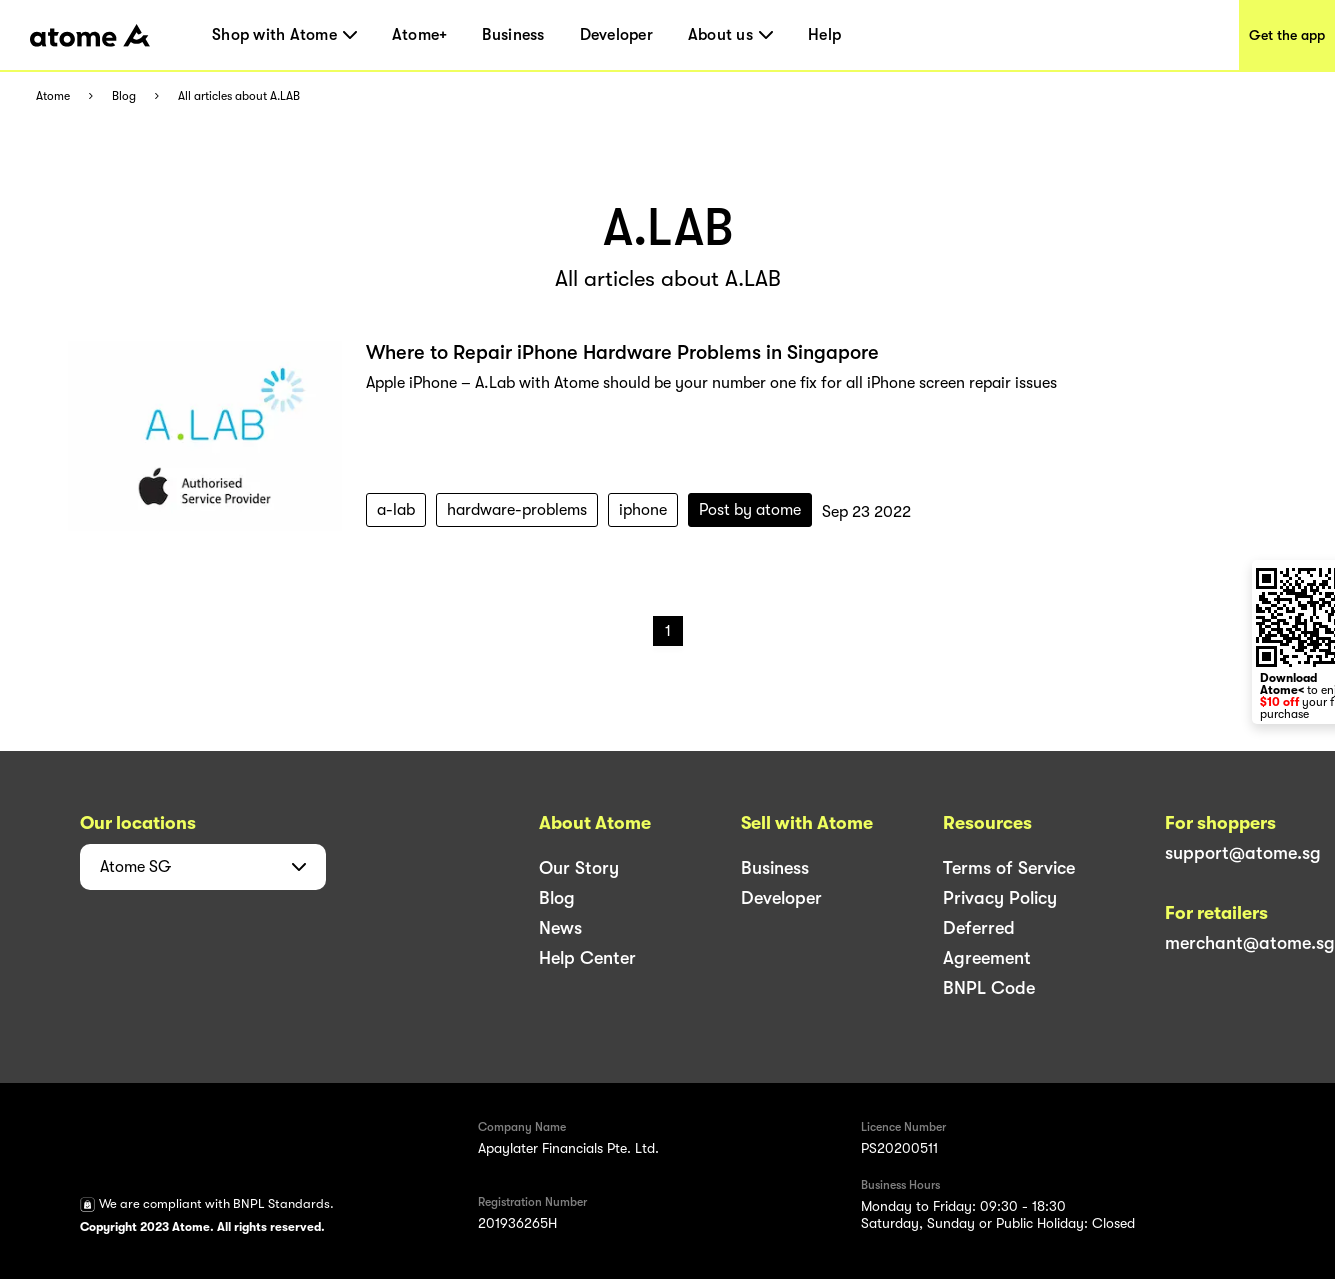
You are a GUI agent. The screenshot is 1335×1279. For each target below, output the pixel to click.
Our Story (579, 868)
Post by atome (750, 510)
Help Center (587, 958)
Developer (616, 35)
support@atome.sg (1243, 853)
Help (824, 35)
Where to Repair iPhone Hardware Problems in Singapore (622, 352)
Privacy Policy (1000, 898)
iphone (643, 510)
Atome (53, 96)
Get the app (1287, 35)
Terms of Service (1009, 868)
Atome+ (420, 35)
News (560, 928)
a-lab (396, 510)
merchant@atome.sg (1250, 943)
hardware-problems (517, 510)
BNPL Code (989, 988)
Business (513, 35)
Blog (124, 96)
